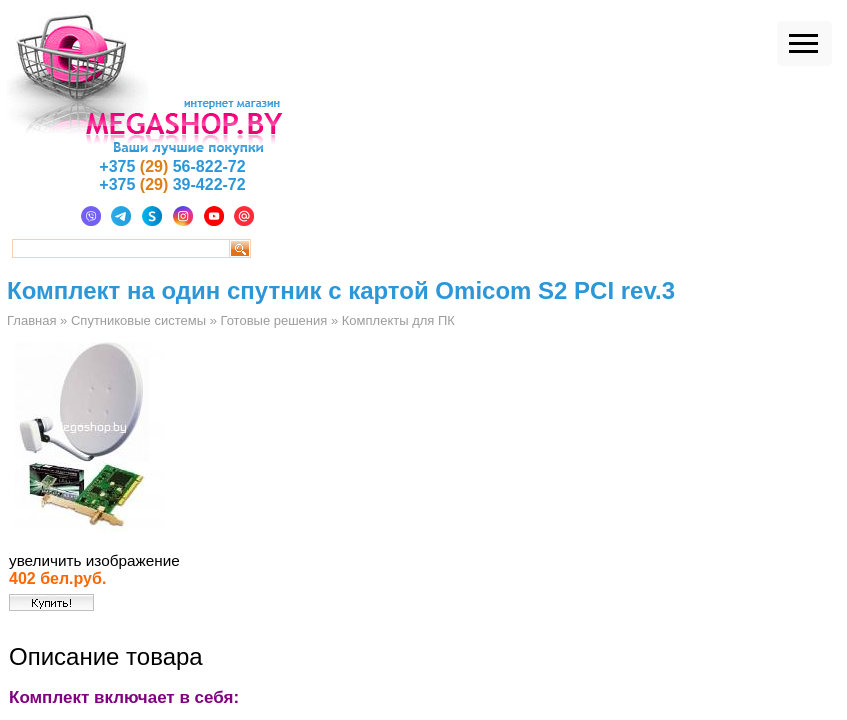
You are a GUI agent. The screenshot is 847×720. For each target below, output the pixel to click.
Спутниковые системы (138, 320)
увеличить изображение (94, 560)
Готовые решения (273, 320)
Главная (31, 320)
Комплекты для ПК (398, 320)
